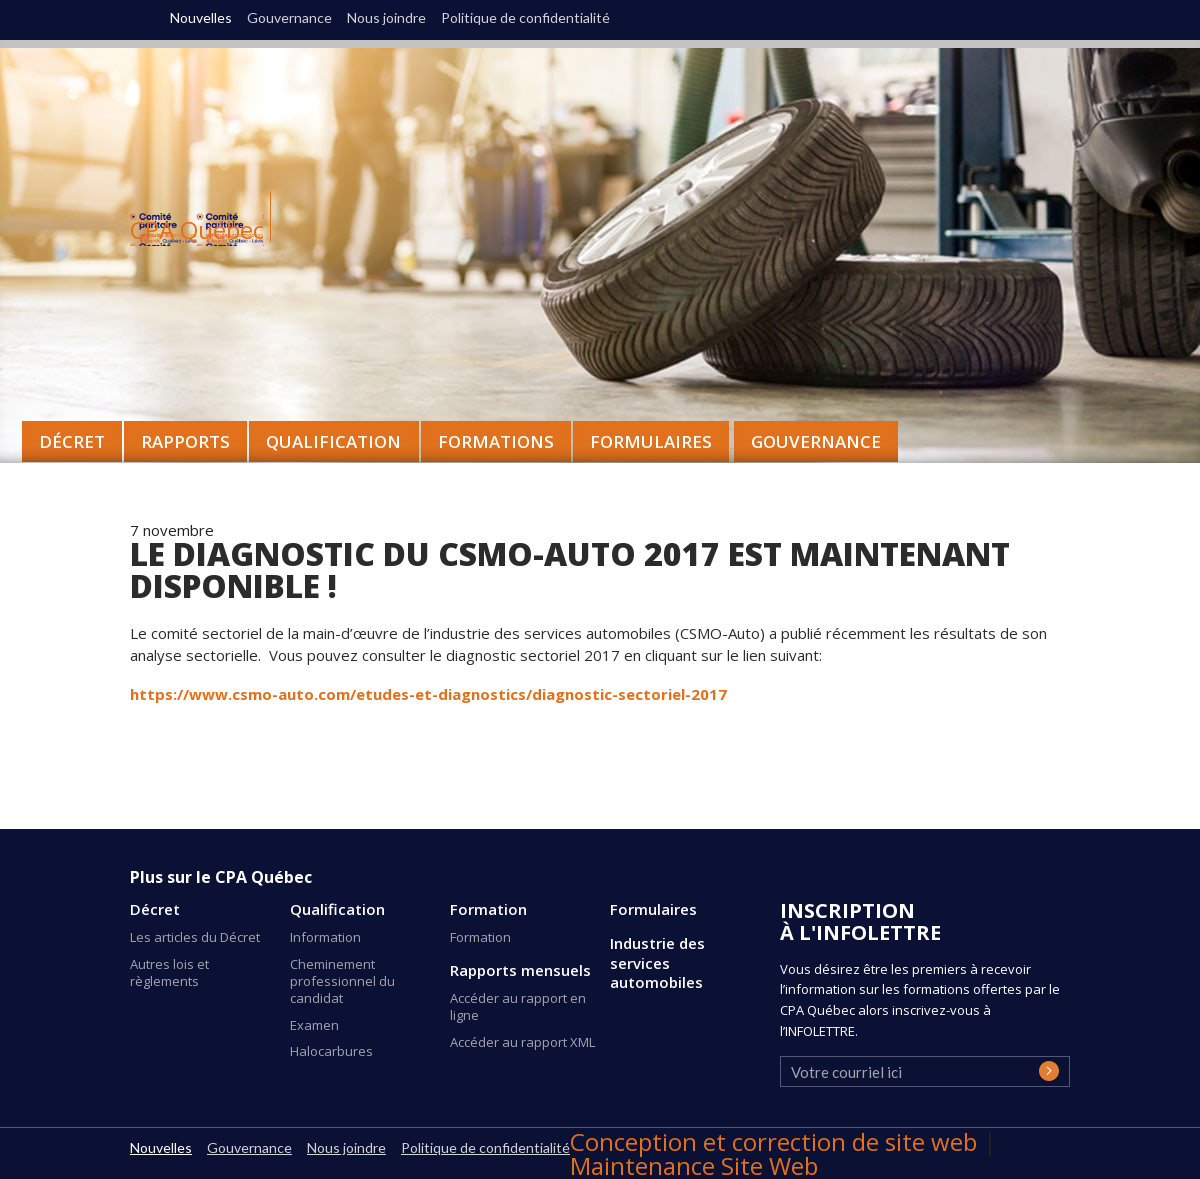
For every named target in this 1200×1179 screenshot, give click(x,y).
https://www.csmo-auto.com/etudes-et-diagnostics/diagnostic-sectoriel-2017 (428, 694)
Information (325, 937)
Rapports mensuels (520, 970)
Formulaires (653, 909)
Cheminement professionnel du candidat (342, 981)
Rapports (185, 441)
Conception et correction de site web (776, 1141)
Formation (488, 909)
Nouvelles (201, 18)
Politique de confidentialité (525, 18)
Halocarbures (331, 1051)
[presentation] (943, 1078)
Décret (155, 909)
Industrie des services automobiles (657, 963)
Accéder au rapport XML (522, 1042)
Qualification (337, 909)
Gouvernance (816, 441)
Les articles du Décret (195, 937)
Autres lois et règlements (169, 972)
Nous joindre (386, 18)
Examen (314, 1025)
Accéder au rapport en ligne (518, 1006)
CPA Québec (197, 229)
